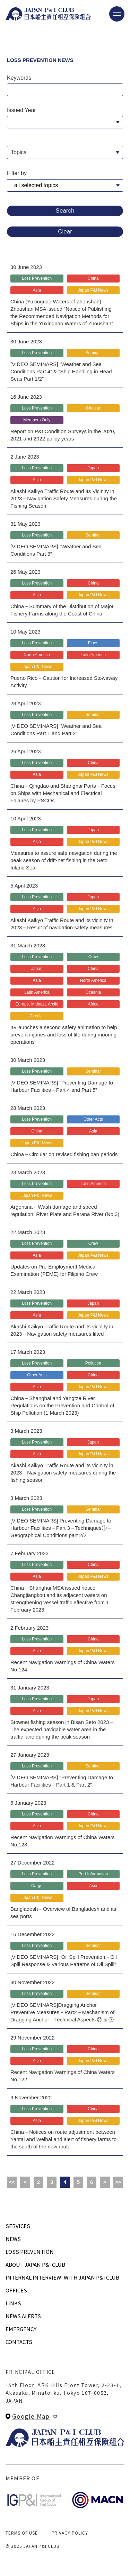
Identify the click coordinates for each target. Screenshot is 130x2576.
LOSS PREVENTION (30, 2251)
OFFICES (16, 2290)
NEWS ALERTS (23, 2316)
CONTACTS (19, 2341)
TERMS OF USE (22, 2533)
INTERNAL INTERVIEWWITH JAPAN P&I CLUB (62, 2277)
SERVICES (18, 2225)
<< (12, 2182)
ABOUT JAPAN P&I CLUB (35, 2264)
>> (118, 2182)
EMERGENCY (21, 2328)
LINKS (13, 2303)
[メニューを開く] (116, 14)
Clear (65, 231)
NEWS (13, 2238)
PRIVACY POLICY (70, 2533)
